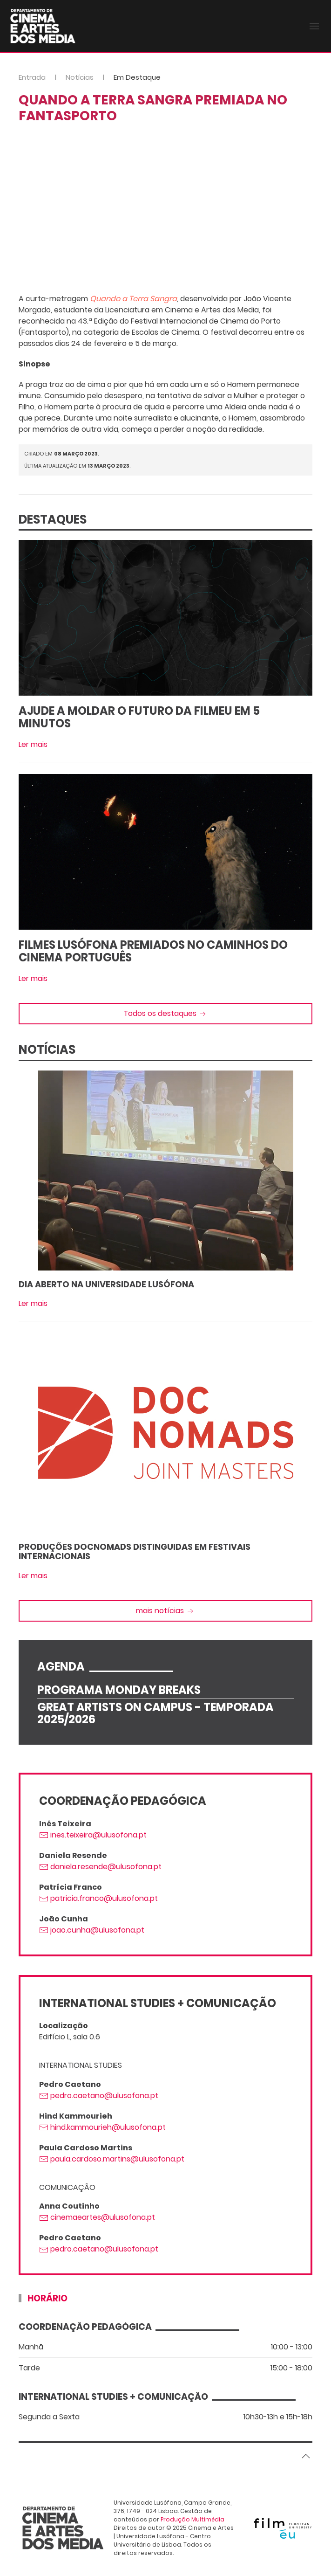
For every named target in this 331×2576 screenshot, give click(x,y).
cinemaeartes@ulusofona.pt (97, 2217)
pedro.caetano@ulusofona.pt (98, 2095)
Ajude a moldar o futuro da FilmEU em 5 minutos (139, 717)
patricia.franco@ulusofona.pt (98, 1898)
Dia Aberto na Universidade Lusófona (106, 1284)
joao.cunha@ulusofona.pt (91, 1930)
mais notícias (165, 1610)
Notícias (80, 77)
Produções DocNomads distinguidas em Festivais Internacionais (134, 1551)
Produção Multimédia (192, 2519)
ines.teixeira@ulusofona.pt (93, 1835)
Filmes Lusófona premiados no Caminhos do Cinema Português (153, 951)
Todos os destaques (165, 1013)
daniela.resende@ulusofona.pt (100, 1866)
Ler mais (33, 744)
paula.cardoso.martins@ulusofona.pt (111, 2159)
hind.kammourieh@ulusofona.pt (102, 2127)
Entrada (32, 77)
